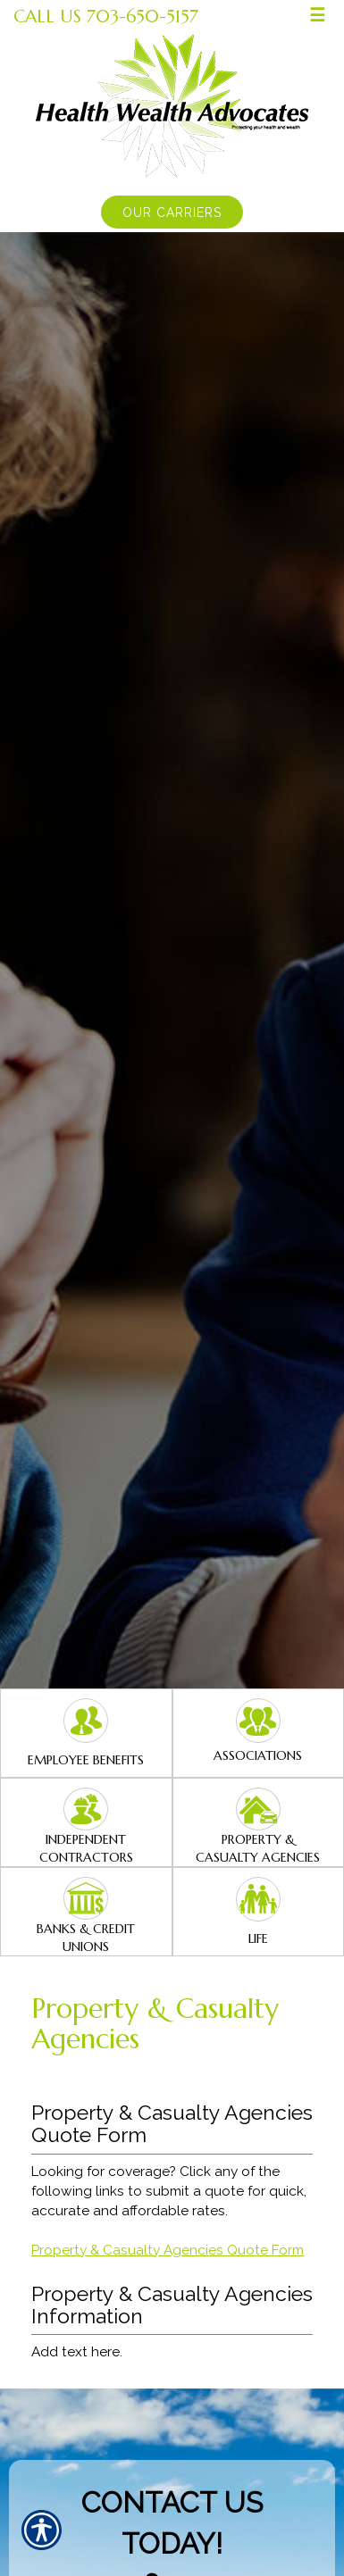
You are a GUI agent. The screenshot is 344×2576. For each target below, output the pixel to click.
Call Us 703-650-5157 (105, 16)
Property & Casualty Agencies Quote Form (167, 2250)
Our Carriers (172, 212)
